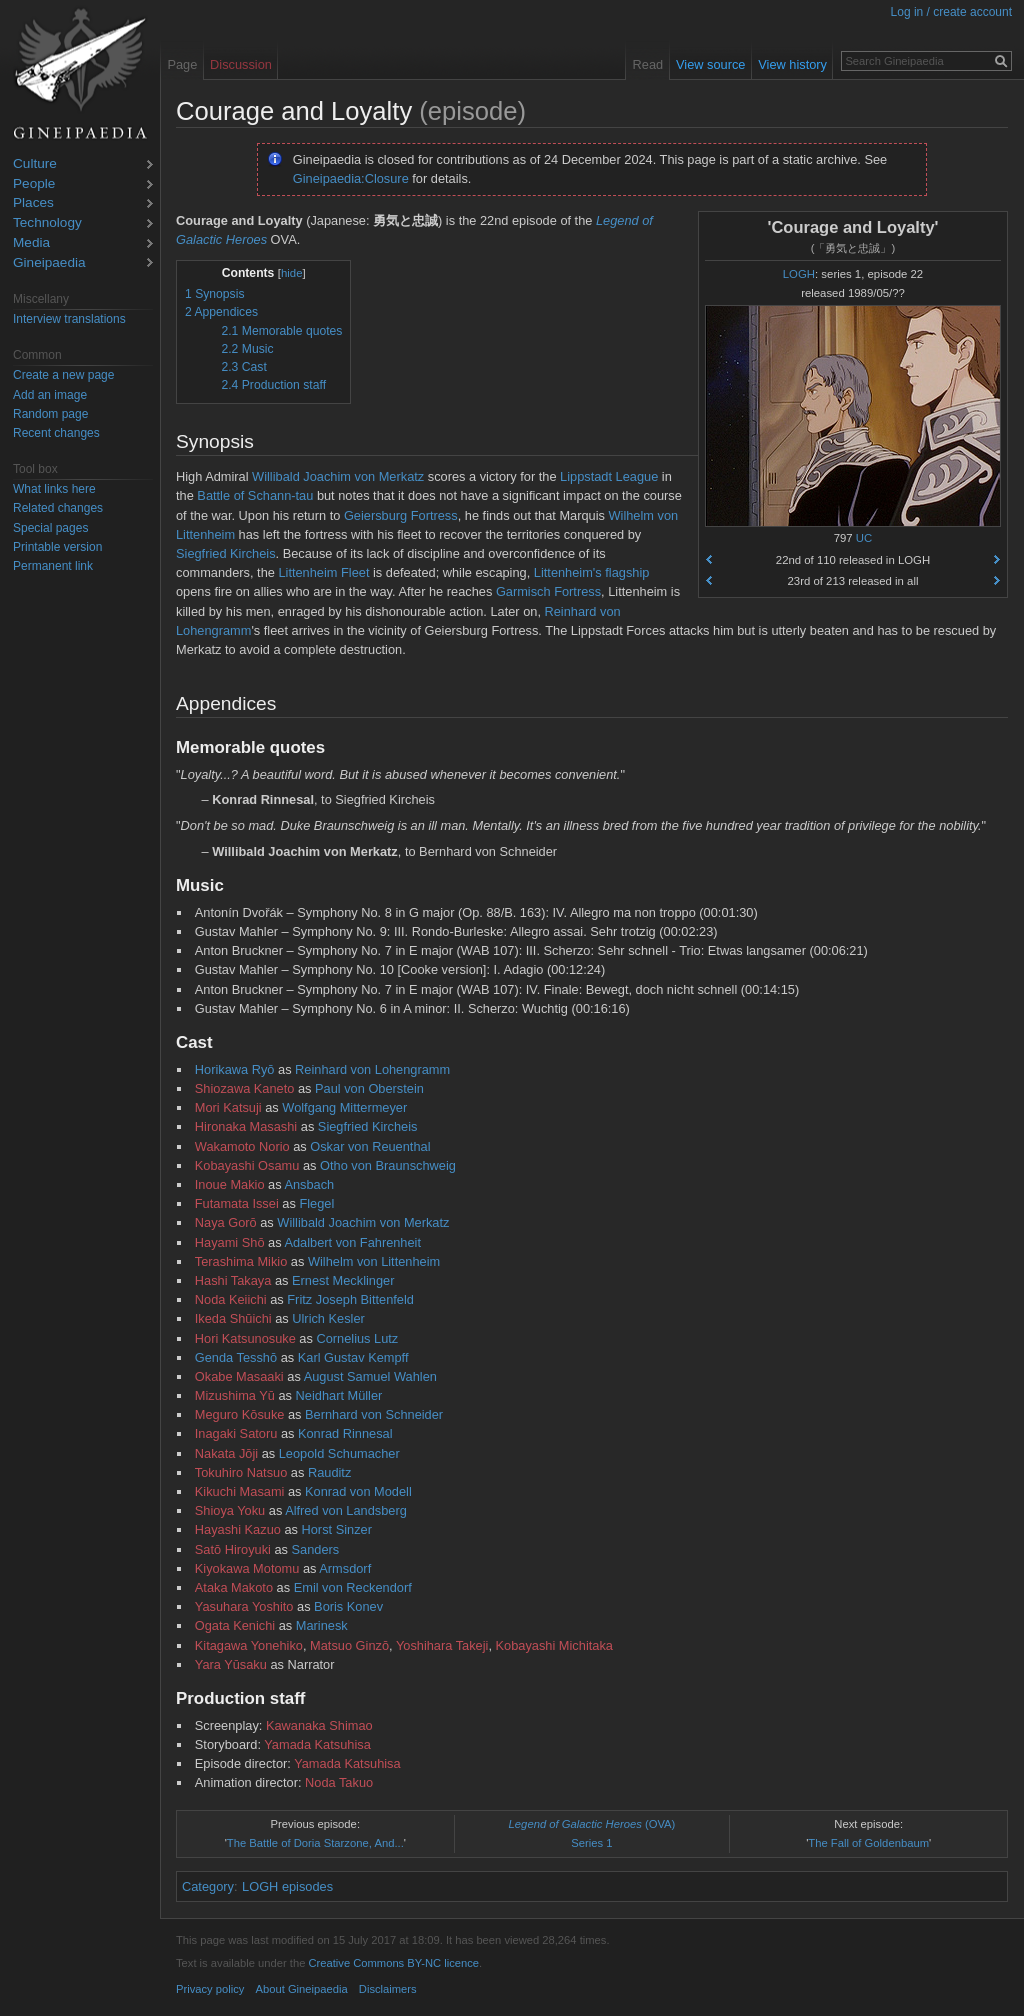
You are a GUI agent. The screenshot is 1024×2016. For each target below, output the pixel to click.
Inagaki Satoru (236, 1433)
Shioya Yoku (230, 1510)
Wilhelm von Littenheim (374, 1261)
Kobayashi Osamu (247, 1165)
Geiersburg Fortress (401, 515)
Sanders (316, 1549)
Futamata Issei (237, 1203)
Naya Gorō (226, 1222)
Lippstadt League (609, 476)
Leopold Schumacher (339, 1453)
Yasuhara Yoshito (244, 1606)
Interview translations (69, 319)
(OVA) (592, 1824)
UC (864, 538)
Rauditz (329, 1472)
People (34, 184)
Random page (50, 414)
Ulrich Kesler (328, 1318)
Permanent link (53, 566)
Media (31, 243)
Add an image (50, 395)
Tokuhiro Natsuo (241, 1472)
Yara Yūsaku (231, 1664)
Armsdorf (345, 1568)
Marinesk (322, 1625)
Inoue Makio (230, 1184)
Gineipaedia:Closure (351, 178)
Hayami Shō (230, 1242)
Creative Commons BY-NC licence (393, 1963)
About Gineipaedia (302, 1989)
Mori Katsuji (228, 1107)
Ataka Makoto (234, 1587)
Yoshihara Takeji (442, 1645)
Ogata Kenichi (235, 1625)
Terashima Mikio (241, 1261)
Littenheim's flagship (592, 572)
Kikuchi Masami (240, 1491)
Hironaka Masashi (246, 1126)
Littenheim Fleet (323, 572)
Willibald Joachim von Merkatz (338, 476)
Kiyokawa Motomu (247, 1568)
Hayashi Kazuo (238, 1529)
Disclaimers (388, 1989)
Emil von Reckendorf (353, 1587)
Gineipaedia (49, 263)
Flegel (316, 1203)
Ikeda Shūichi (233, 1318)
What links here (54, 489)
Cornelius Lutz (357, 1338)
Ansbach (309, 1184)
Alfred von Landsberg (346, 1510)
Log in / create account (951, 12)
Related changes (58, 508)
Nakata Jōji (226, 1453)
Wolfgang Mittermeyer (344, 1107)
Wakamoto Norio (242, 1146)
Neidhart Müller (339, 1395)
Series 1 (591, 1843)
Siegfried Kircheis (226, 553)
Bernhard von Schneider (374, 1414)
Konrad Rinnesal (345, 1433)
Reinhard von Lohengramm (372, 1069)
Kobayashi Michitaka (554, 1645)
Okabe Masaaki (239, 1376)
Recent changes (56, 433)
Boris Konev (348, 1606)
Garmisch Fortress (548, 591)
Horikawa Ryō (235, 1069)
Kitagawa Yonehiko (249, 1645)
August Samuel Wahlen (370, 1376)
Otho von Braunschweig (388, 1165)
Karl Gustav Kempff (353, 1357)
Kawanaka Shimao (319, 1725)
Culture (35, 164)
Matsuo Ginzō (349, 1645)
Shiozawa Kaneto (245, 1088)
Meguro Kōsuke (240, 1414)
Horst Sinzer (337, 1529)
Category (208, 1886)
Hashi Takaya (233, 1280)
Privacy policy (210, 1989)
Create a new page (63, 375)
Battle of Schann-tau (255, 495)
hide (292, 273)
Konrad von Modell (358, 1491)
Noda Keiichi (231, 1299)
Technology (47, 223)
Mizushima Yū (235, 1395)
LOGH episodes (287, 1886)
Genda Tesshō (236, 1357)
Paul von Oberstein (369, 1088)
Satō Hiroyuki (233, 1549)
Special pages (50, 528)
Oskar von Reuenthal (370, 1146)
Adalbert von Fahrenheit (352, 1242)
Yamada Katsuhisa (317, 1744)
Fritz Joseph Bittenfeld (350, 1299)
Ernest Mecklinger (343, 1280)
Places (33, 203)
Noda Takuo (339, 1782)
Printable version (57, 547)
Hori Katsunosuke (245, 1338)
